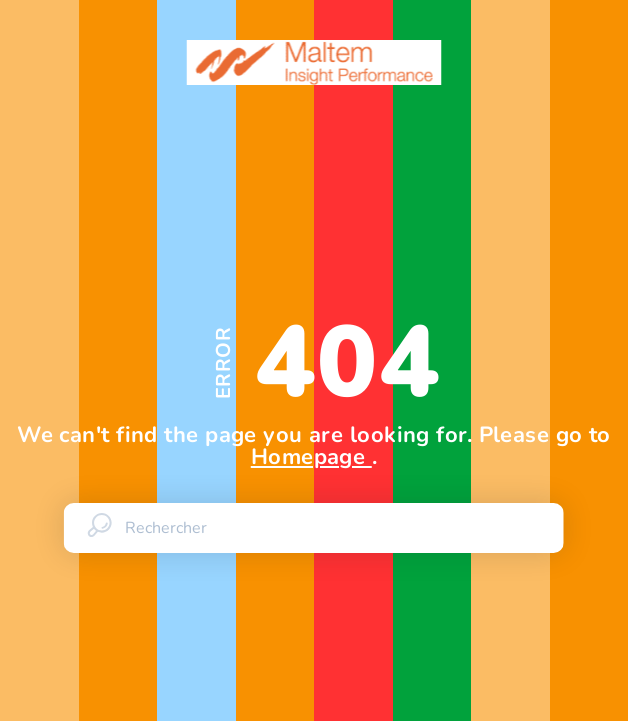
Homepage (311, 457)
